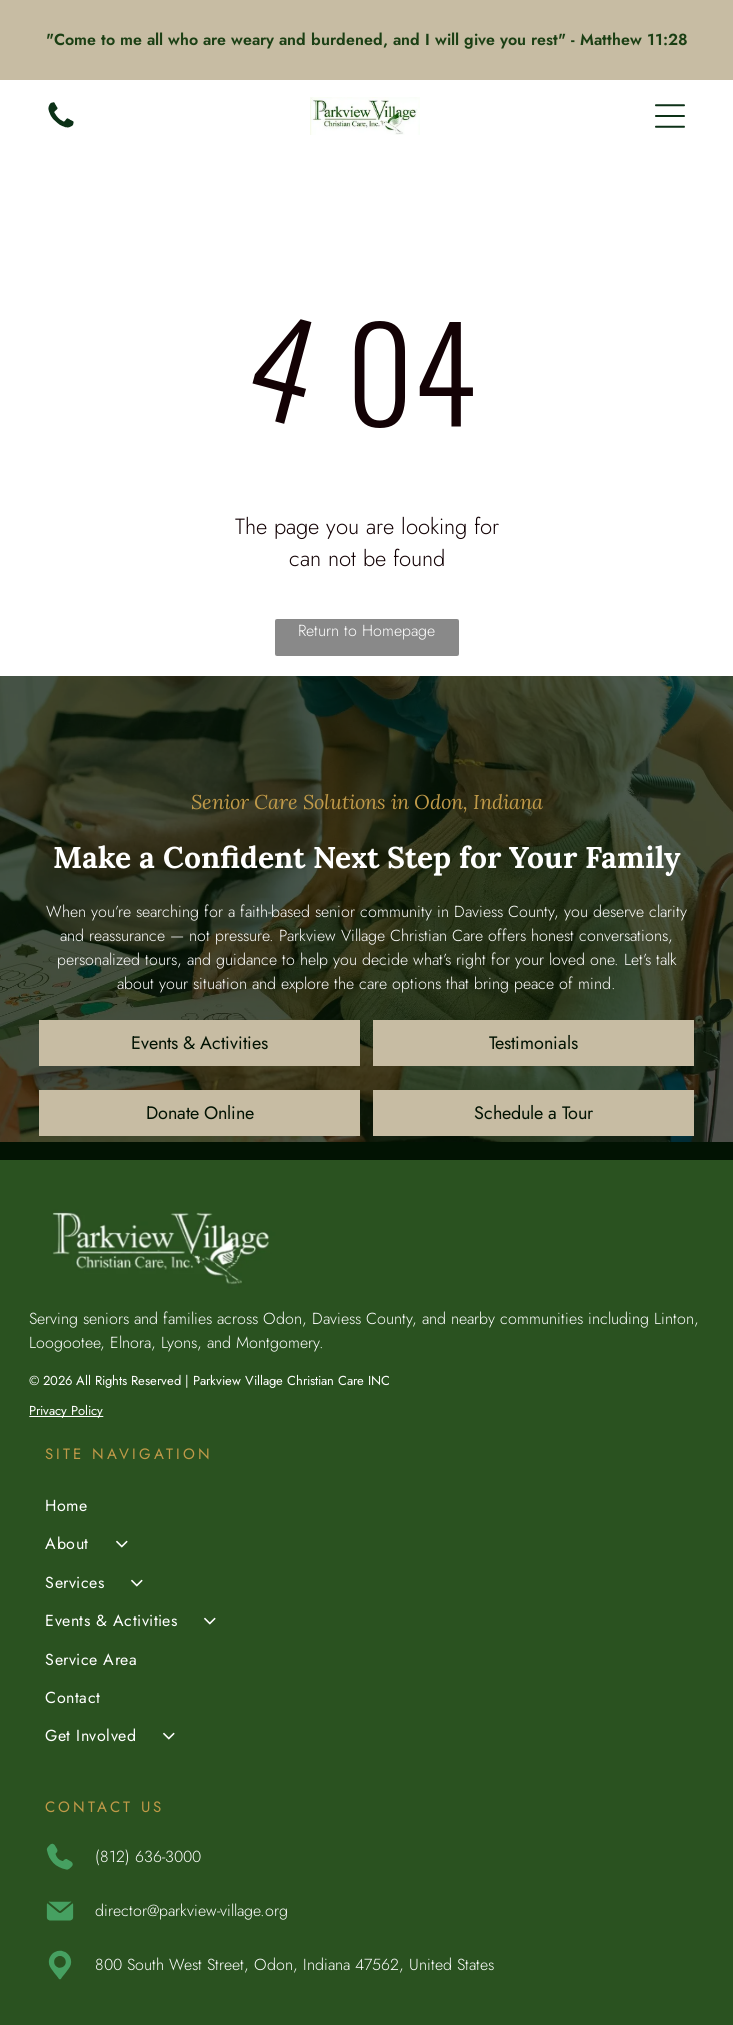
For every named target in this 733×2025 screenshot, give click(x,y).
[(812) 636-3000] (61, 126)
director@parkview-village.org (191, 1910)
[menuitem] (366, 1508)
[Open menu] (670, 116)
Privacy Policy (66, 1410)
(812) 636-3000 (148, 1856)
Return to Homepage (366, 630)
